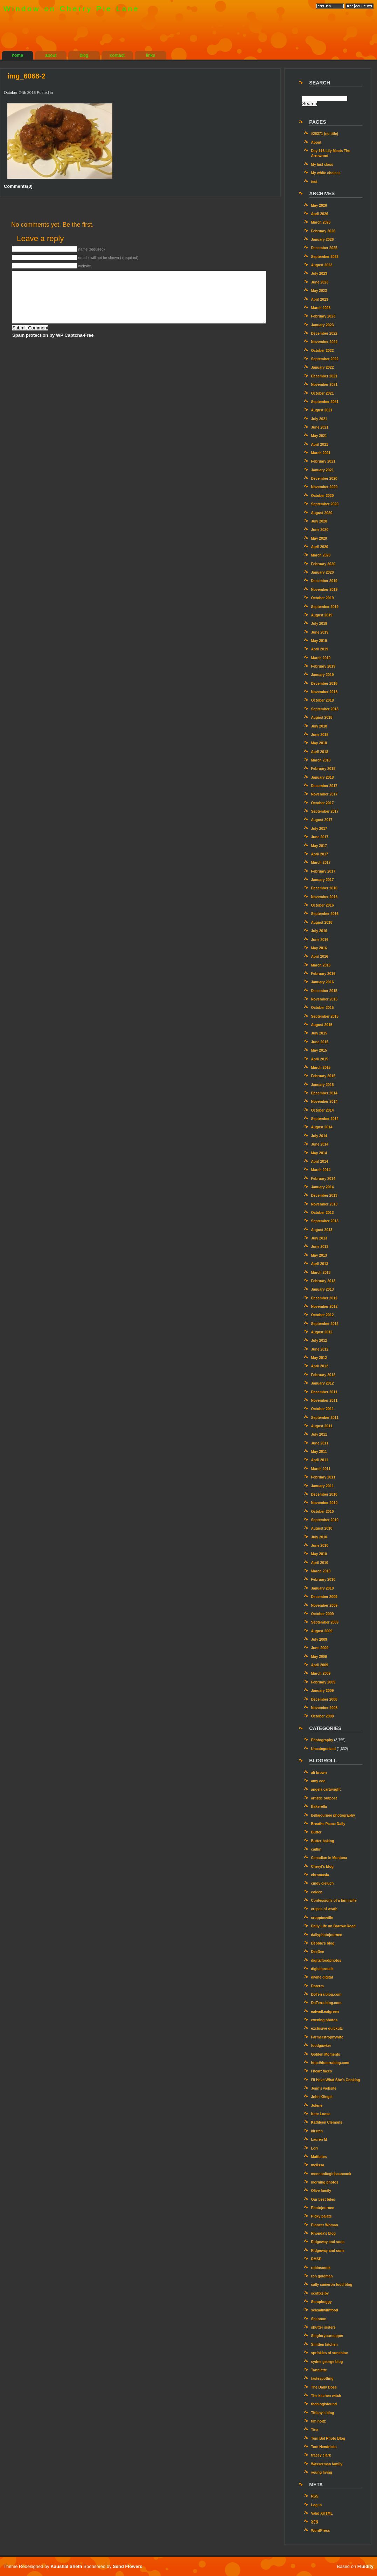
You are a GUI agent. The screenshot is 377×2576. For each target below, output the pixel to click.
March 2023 (320, 308)
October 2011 (322, 1409)
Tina (314, 2430)
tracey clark (321, 2455)
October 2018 (322, 700)
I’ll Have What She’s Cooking (335, 2080)
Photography (322, 1740)
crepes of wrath (324, 1909)
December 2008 (324, 1699)
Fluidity (365, 2566)
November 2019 (324, 590)
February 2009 (323, 1682)
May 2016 (319, 948)
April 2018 (319, 752)
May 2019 (319, 641)
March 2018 (320, 760)
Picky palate (321, 2216)
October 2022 (322, 351)
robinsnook (320, 2268)
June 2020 (319, 530)
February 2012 (323, 1375)
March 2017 (320, 863)
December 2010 (324, 1494)
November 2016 (324, 897)
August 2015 (321, 1025)
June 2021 (319, 427)
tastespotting (322, 2378)
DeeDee (317, 1952)
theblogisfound (324, 2404)
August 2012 (321, 1332)
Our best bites (323, 2199)
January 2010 (322, 1588)
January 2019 (322, 675)
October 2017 (322, 803)
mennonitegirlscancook (331, 2174)
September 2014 (324, 1119)
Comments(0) (18, 186)
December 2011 (324, 1392)
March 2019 (320, 658)
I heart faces (321, 2071)
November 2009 (324, 1605)
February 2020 (323, 564)
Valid (322, 2513)
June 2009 (319, 1648)
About (316, 142)
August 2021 (321, 410)
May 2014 (319, 1153)
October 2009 (322, 1614)
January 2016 (322, 982)
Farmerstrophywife (327, 2037)
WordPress (320, 2531)
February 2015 (323, 1076)
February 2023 (323, 316)
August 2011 (321, 1426)
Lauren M (319, 2139)
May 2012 (319, 1358)
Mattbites (319, 2157)
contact (117, 55)
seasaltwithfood (324, 2310)
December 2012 (324, 1298)
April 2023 (319, 299)
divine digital (322, 1977)
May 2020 (319, 538)
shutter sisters (323, 2327)
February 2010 (323, 1579)
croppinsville (322, 1918)
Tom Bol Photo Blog (328, 2438)
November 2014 (324, 1101)
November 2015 (324, 999)
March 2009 (320, 1673)
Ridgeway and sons (327, 2242)
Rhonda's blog (323, 2233)
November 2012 (324, 1307)
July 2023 (319, 273)
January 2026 (322, 239)
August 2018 (321, 717)
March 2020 (320, 555)
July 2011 (319, 1434)
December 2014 (324, 1093)
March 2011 (320, 1469)
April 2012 (319, 1366)
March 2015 (320, 1068)
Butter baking (322, 1841)
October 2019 (322, 598)
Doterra (317, 1986)
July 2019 (319, 624)
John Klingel (321, 2097)
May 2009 (319, 1657)
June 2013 (319, 1247)
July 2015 (319, 1033)
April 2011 (319, 1460)
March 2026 (320, 222)
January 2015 (322, 1085)
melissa (317, 2165)
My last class (322, 164)
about (51, 55)
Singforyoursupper (327, 2336)
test (314, 182)
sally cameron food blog (331, 2285)
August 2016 (321, 922)
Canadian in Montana (329, 1858)
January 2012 (322, 1383)
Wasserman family (326, 2464)
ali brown (319, 1773)
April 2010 (319, 1563)
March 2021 (320, 453)
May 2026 (319, 205)
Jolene (316, 2105)
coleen (316, 1892)
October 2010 (322, 1512)
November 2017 (324, 794)
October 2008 (322, 1716)
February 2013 (323, 1281)
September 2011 (324, 1418)
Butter (316, 1832)
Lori (314, 2148)
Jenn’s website (323, 2088)
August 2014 (321, 1127)
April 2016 (319, 956)
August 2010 (321, 1528)
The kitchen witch (326, 2396)
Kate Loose (320, 2114)
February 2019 (323, 666)
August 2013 (321, 1230)
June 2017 (319, 837)
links (150, 55)
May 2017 (319, 846)
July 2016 (319, 931)
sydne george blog (327, 2362)
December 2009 (324, 1597)
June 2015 (319, 1042)
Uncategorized (323, 1749)
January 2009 (322, 1691)
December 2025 (324, 248)
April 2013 (319, 1264)
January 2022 (322, 367)
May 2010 (319, 1554)
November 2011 (324, 1400)
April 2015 (319, 1059)
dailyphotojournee (326, 1935)
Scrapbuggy (321, 2302)
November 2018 (324, 692)
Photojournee (322, 2208)
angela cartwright (326, 1789)
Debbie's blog (322, 1943)
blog (84, 55)
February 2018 (323, 769)
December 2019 (324, 581)
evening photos (324, 2020)
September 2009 (324, 1622)
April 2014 (319, 1161)
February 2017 (323, 871)
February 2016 (323, 974)
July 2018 (319, 726)
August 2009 (321, 1631)
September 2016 (324, 914)
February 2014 (323, 1179)
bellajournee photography (333, 1815)
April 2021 (319, 444)
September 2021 (324, 402)
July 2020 (319, 521)
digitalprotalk (322, 1969)
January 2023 (322, 325)
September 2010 (324, 1520)
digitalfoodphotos (326, 1960)
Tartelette (319, 2370)
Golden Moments (325, 2054)
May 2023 (319, 291)
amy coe (318, 1781)
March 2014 (320, 1170)
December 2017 (324, 786)
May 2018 (319, 743)
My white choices (325, 173)
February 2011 (323, 1477)
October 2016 (322, 905)
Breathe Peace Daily (328, 1824)
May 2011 (319, 1452)
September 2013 (324, 1221)
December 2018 (324, 683)
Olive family (321, 2191)
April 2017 (319, 854)
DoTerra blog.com (326, 1994)
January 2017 (322, 880)
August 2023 (321, 265)
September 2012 (324, 1324)
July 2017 (319, 829)
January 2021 (322, 470)
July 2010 (319, 1537)
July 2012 (319, 1340)
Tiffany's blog (322, 2413)
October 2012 (322, 1315)
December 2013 (324, 1195)
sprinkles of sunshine (329, 2353)
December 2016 (324, 888)
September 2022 (324, 359)
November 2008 (324, 1708)
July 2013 (319, 1238)
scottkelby (320, 2293)
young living (321, 2472)
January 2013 (322, 1289)
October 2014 (322, 1110)
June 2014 (319, 1144)
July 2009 (319, 1639)
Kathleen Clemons (326, 2122)
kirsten (317, 2131)
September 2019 (324, 607)
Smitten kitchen (324, 2344)
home (17, 55)
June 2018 (319, 735)
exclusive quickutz (326, 2028)
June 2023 (319, 282)
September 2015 (324, 1016)
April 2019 (319, 649)
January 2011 (322, 1486)
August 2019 (321, 615)
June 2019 (319, 632)
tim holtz (318, 2421)
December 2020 (324, 478)
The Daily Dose (323, 2387)
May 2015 (319, 1050)
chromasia (320, 1875)
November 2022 (324, 342)
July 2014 (319, 1136)
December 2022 (324, 333)
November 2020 (324, 487)
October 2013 (322, 1213)
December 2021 (324, 376)
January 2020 (322, 572)
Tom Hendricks (323, 2447)
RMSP (316, 2259)
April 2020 (319, 547)
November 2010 (324, 1503)
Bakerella (319, 1807)
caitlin (316, 1849)
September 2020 (324, 504)
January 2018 (322, 777)
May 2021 (319, 436)
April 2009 (319, 1665)
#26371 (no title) (324, 134)
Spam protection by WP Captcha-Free (52, 335)
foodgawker (321, 2046)
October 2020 (322, 496)
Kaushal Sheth (66, 2566)
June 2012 (319, 1349)
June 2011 (319, 1443)
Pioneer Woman (324, 2225)
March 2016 (320, 965)
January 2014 (322, 1187)
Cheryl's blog (322, 1866)
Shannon (318, 2319)
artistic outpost (324, 1798)
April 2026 (319, 214)
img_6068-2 (26, 76)
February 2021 (323, 461)
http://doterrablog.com (330, 2063)
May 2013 (319, 1255)
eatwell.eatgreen (325, 2012)
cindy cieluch (322, 1883)
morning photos (324, 2182)
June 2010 (319, 1545)
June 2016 (319, 940)
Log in (316, 2505)
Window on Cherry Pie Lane (72, 9)
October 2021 (322, 393)
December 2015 (324, 991)
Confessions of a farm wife (333, 1900)
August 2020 (321, 513)
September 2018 (324, 709)
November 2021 (324, 385)
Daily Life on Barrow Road (333, 1926)
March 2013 (320, 1273)
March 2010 (320, 1571)
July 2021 (319, 419)
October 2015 (322, 1008)
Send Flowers (127, 2566)
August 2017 (321, 820)
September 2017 (324, 811)
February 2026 (323, 231)
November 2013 (324, 1204)
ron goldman (322, 2276)
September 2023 (324, 257)
